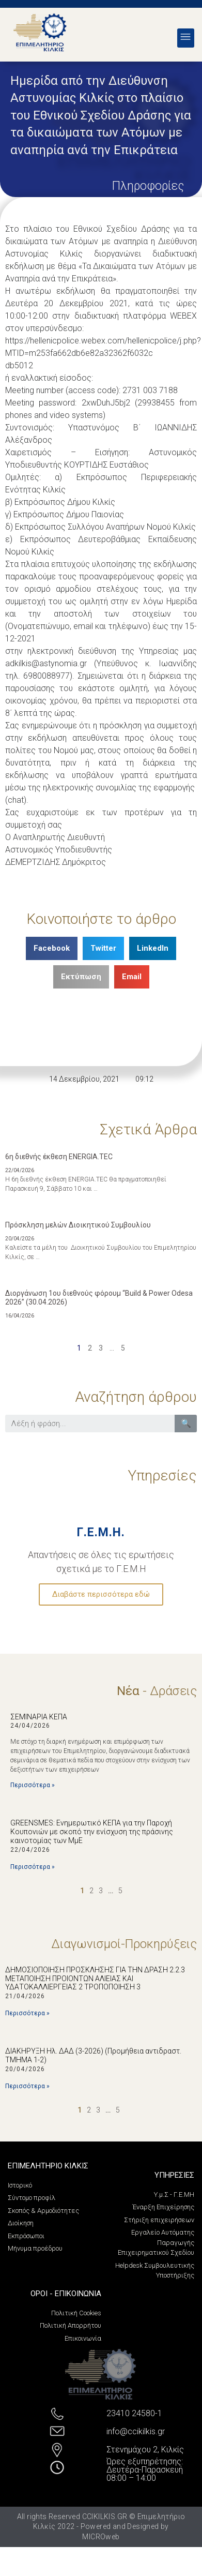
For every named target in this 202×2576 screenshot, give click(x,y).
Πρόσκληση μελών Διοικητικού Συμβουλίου (78, 1225)
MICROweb (100, 2537)
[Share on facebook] (51, 948)
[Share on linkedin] (152, 948)
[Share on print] (81, 977)
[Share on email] (131, 977)
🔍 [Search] (186, 1423)
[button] (185, 38)
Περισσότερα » (32, 1785)
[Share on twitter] (103, 948)
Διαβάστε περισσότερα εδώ (101, 1594)
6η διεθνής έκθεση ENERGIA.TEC (59, 1156)
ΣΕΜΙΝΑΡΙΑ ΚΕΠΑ (38, 1717)
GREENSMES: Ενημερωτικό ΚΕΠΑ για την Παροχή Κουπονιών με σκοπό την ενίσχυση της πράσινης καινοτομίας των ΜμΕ (91, 1832)
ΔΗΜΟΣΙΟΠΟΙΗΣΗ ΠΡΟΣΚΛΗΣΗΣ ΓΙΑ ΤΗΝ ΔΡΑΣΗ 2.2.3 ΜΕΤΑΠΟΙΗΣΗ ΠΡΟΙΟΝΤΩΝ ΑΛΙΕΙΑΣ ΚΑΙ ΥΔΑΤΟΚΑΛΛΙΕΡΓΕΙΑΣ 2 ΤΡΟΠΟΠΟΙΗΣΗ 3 (95, 1978)
